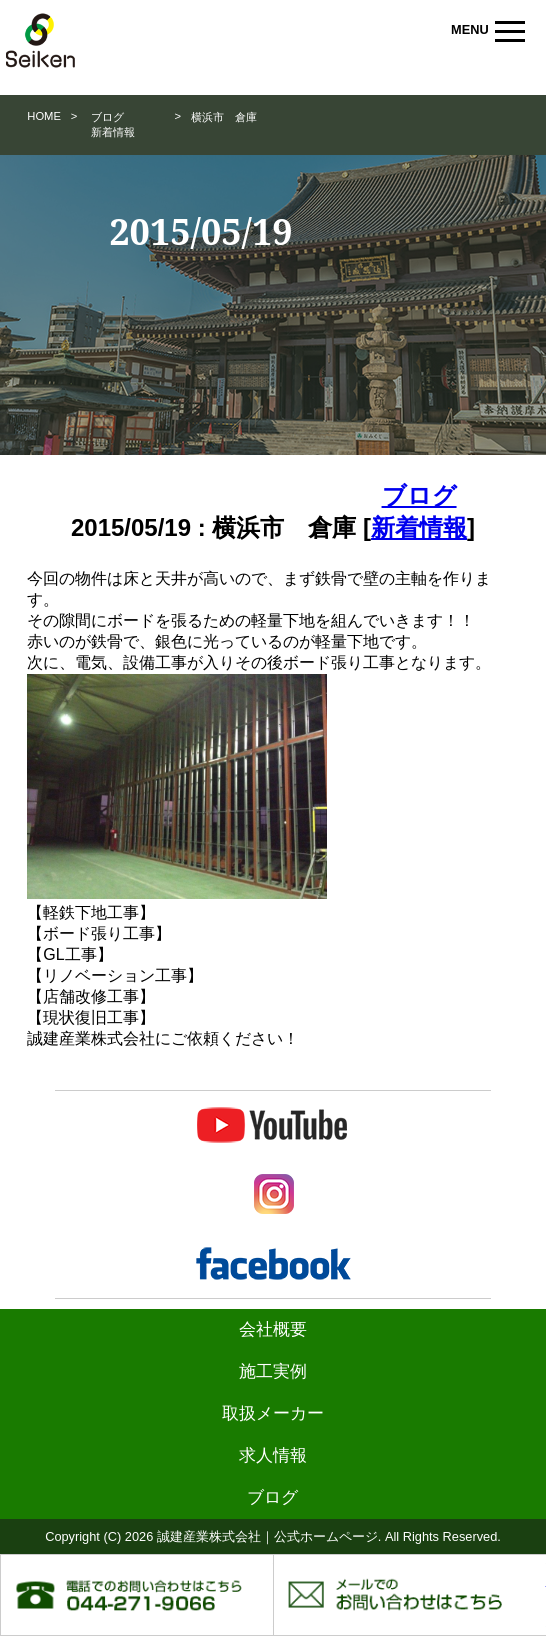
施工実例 (273, 1371)
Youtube (273, 1125)
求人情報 (273, 1455)
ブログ (107, 117)
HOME (44, 116)
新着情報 (113, 132)
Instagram (273, 1194)
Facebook (273, 1263)
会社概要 (273, 1329)
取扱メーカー (273, 1413)
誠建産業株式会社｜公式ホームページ (55, 40)
